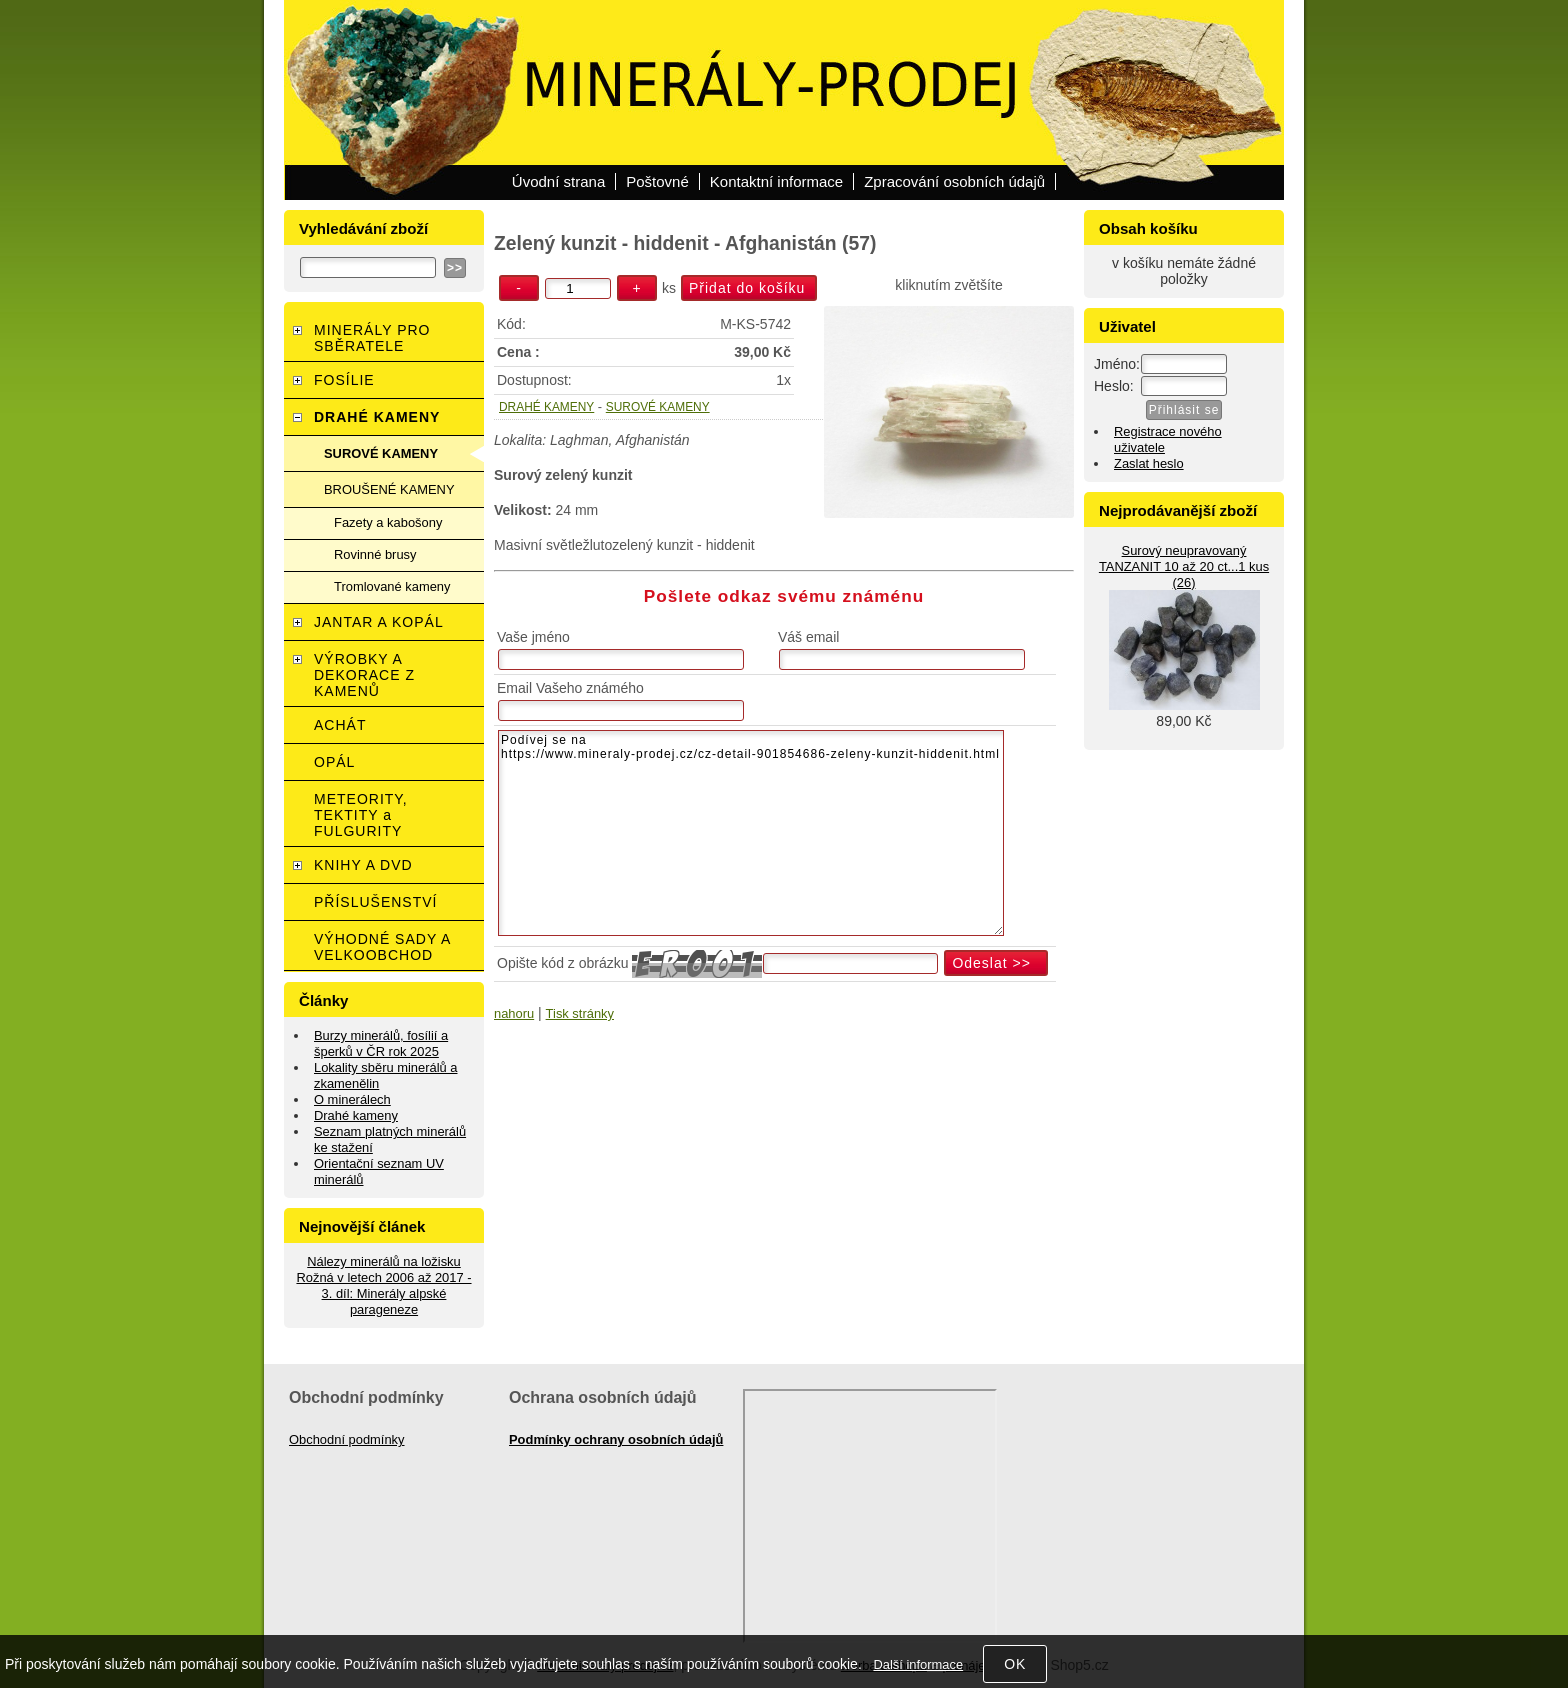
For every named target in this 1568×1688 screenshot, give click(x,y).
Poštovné (657, 181)
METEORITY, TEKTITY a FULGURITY (361, 815)
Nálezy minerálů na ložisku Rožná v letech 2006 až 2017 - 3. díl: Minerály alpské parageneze (383, 1285)
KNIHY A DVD (363, 865)
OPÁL (334, 762)
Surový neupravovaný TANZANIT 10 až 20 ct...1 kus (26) (1184, 566)
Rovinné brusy (375, 554)
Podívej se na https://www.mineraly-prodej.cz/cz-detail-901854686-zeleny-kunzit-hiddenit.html (751, 833)
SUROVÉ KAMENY (658, 407)
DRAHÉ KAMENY (546, 407)
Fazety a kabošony (388, 522)
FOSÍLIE (344, 380)
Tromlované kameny (392, 586)
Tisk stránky (580, 1013)
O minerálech (352, 1099)
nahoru (514, 1013)
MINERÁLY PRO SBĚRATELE (372, 338)
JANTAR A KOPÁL (379, 622)
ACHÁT (340, 725)
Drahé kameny (356, 1115)
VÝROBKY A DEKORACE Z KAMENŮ (364, 675)
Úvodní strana (558, 181)
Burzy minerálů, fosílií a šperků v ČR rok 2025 (381, 1043)
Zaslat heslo (1149, 463)
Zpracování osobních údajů (954, 181)
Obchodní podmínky (347, 1439)
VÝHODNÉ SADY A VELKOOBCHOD (382, 947)
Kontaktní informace (776, 181)
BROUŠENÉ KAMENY (389, 489)
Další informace (918, 1664)
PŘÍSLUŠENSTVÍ (375, 902)
